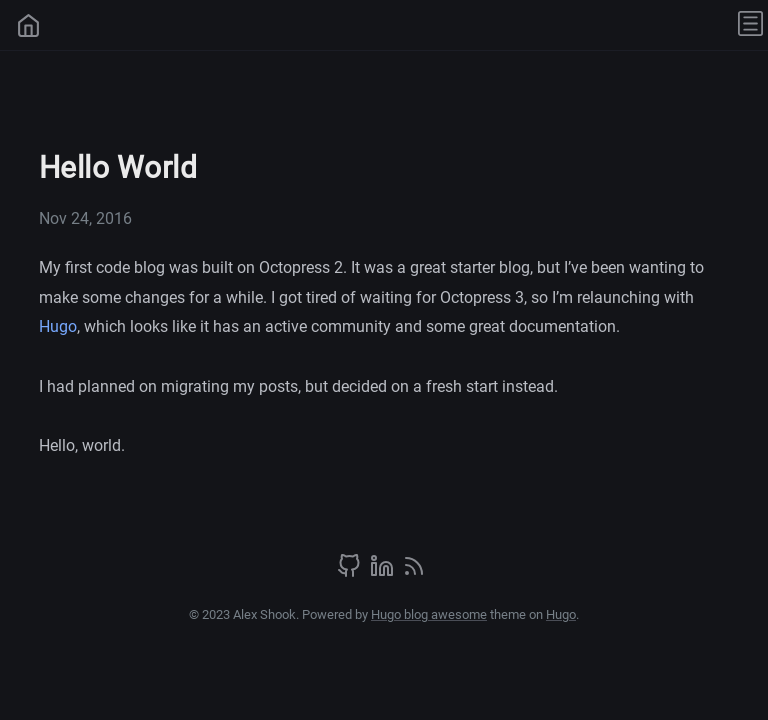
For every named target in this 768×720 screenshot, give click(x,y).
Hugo (58, 326)
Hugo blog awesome (429, 614)
